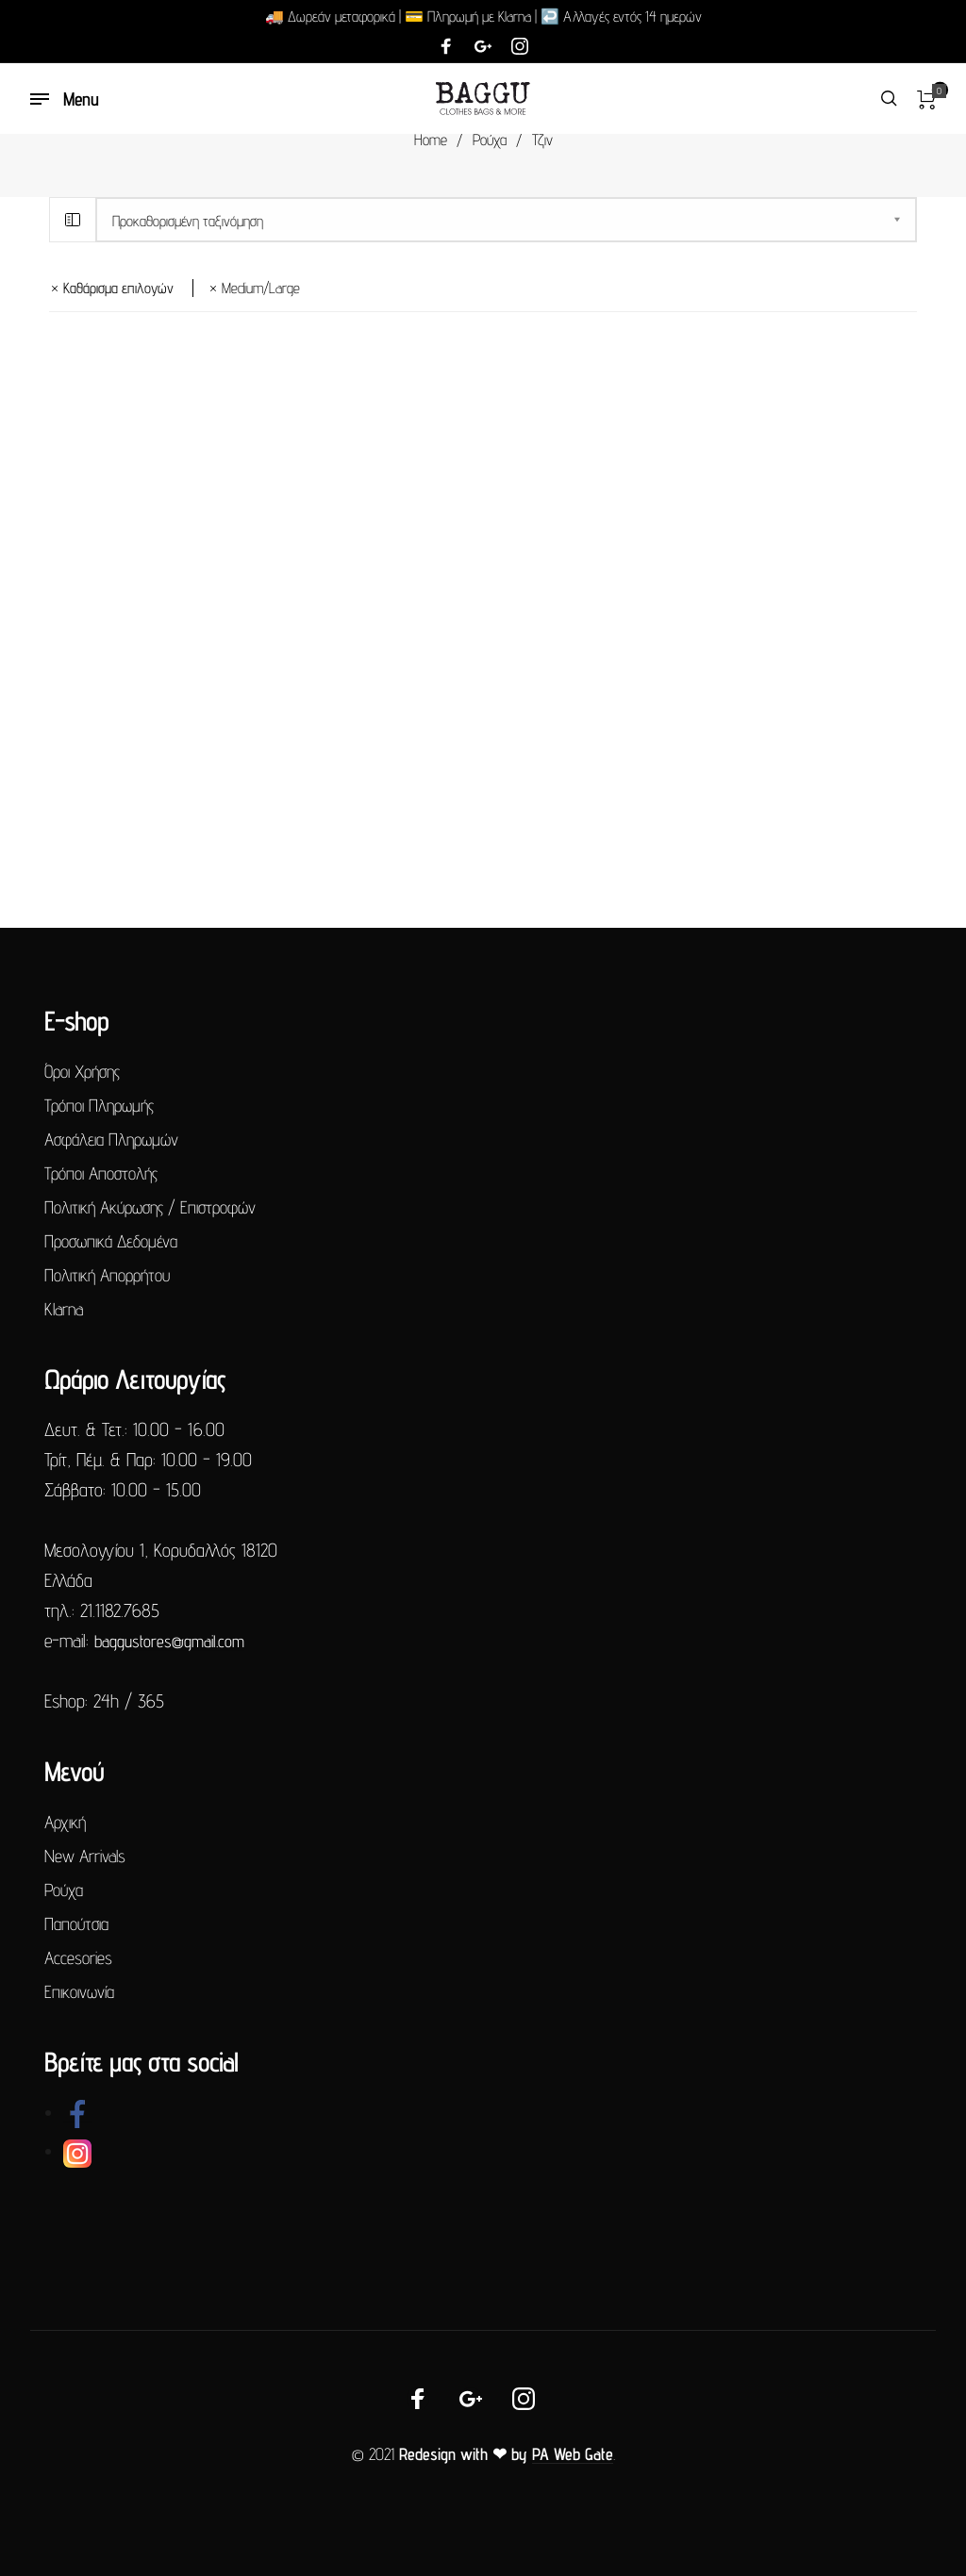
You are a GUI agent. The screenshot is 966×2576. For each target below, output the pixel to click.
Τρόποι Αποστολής (101, 1173)
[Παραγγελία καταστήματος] (506, 219)
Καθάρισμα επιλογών (118, 288)
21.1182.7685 (119, 1610)
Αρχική (65, 1821)
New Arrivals (84, 1855)
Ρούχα (490, 139)
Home (430, 139)
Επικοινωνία (79, 1991)
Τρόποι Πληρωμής (99, 1105)
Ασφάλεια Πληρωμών (111, 1139)
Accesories (78, 1957)
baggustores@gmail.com (169, 1641)
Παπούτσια (76, 1923)
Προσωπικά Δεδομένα (110, 1240)
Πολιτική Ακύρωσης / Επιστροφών (150, 1207)
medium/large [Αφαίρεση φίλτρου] (261, 288)
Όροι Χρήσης (82, 1071)
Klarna (63, 1308)
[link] (77, 2112)
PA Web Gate (572, 2454)
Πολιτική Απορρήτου (107, 1274)
